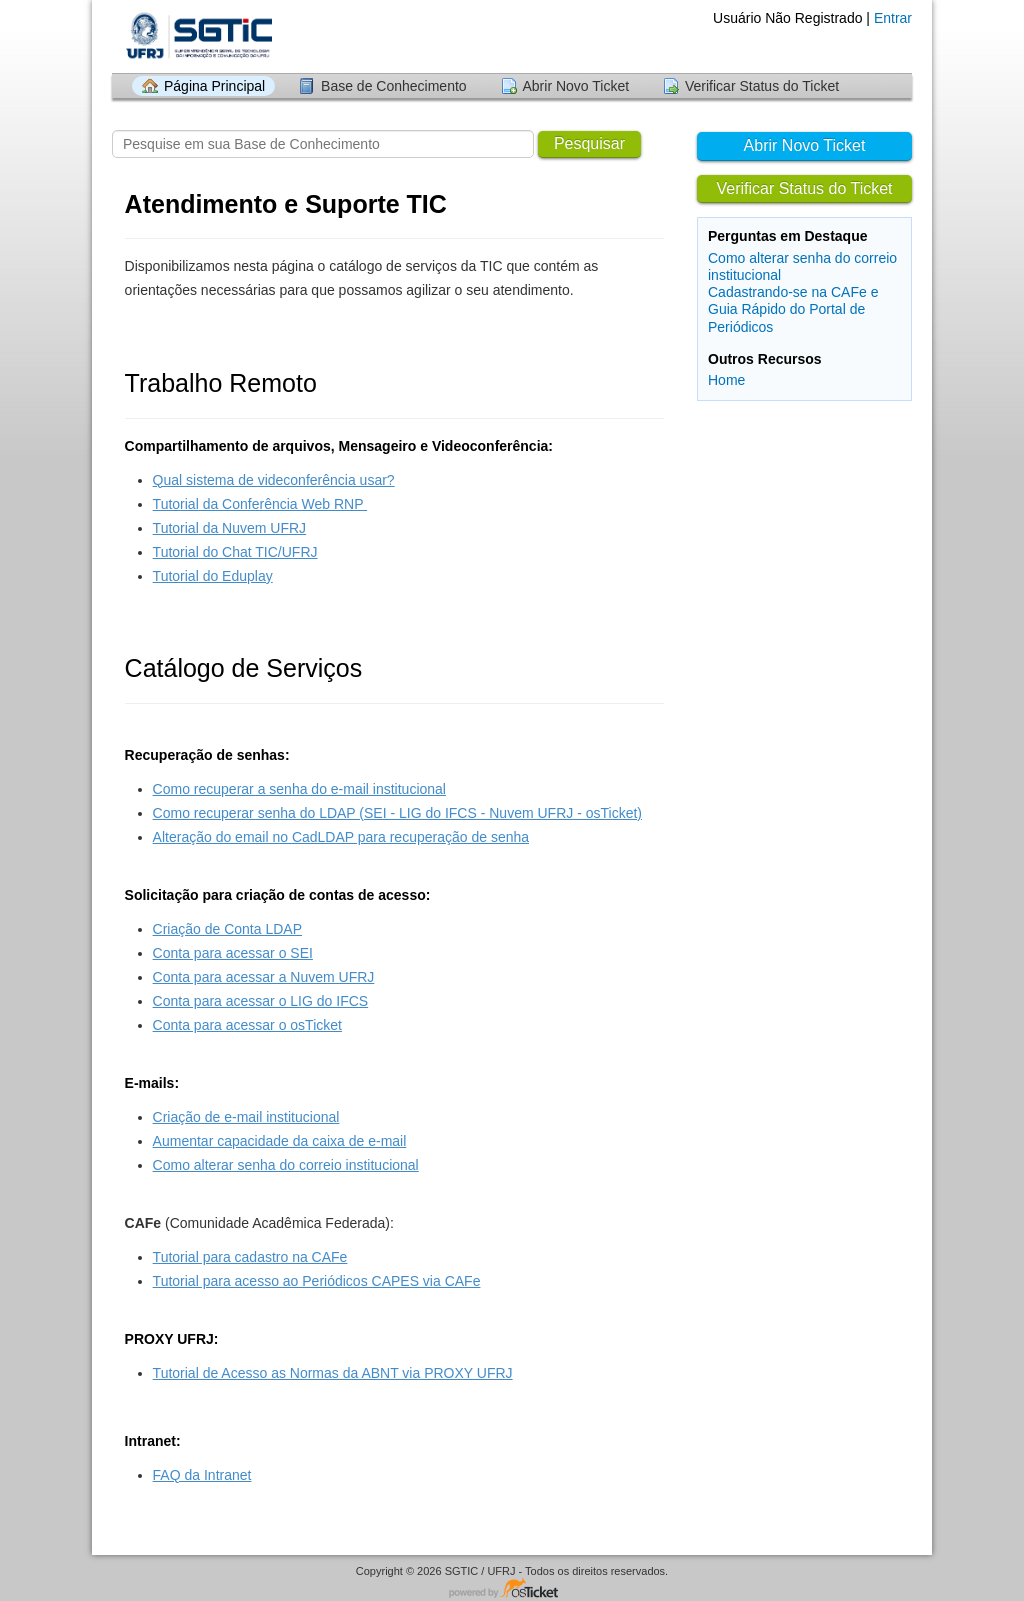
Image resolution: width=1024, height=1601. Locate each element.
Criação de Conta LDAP (227, 929)
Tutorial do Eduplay (213, 576)
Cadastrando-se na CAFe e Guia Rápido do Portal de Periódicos (793, 309)
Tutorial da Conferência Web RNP (260, 504)
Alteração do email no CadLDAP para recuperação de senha (341, 837)
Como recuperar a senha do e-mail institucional (299, 789)
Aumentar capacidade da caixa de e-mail (280, 1141)
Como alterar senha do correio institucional (286, 1165)
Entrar (893, 18)
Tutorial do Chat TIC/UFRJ (235, 552)
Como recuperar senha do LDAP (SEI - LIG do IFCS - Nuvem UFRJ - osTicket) (397, 813)
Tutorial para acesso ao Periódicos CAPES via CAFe (317, 1281)
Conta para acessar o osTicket (247, 1025)
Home (726, 380)
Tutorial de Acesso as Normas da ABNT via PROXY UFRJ (333, 1373)
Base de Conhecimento (394, 86)
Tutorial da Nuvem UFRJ (230, 528)
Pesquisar (589, 143)
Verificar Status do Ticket (762, 86)
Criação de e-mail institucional (246, 1117)
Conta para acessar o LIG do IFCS (261, 1001)
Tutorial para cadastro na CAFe (250, 1257)
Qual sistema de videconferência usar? (274, 480)
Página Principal (214, 86)
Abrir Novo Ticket (576, 86)
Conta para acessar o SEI (233, 953)
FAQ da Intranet (202, 1475)
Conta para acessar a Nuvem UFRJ (264, 977)
